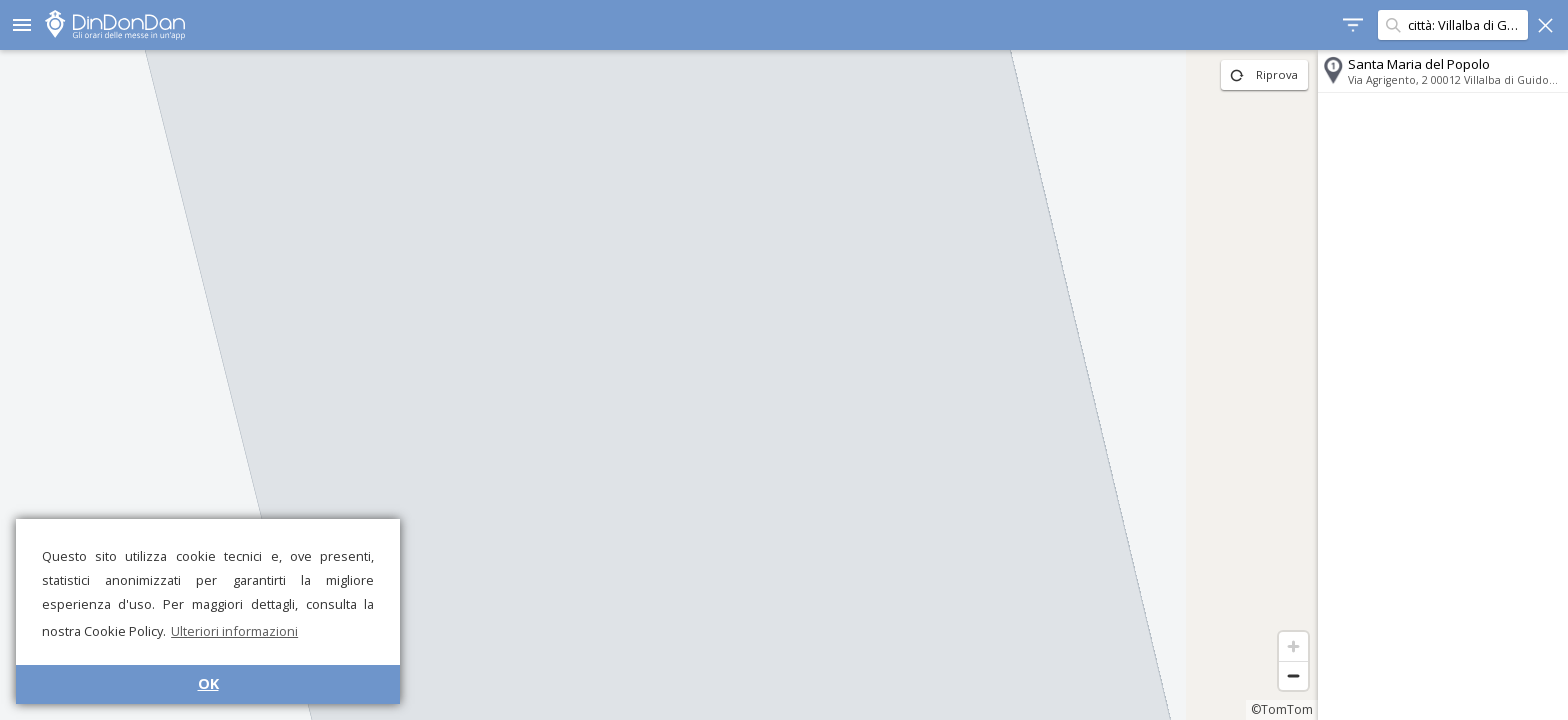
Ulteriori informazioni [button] (234, 631)
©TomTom (1282, 709)
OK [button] (208, 683)
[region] (659, 385)
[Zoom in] (1293, 646)
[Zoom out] (1293, 675)
